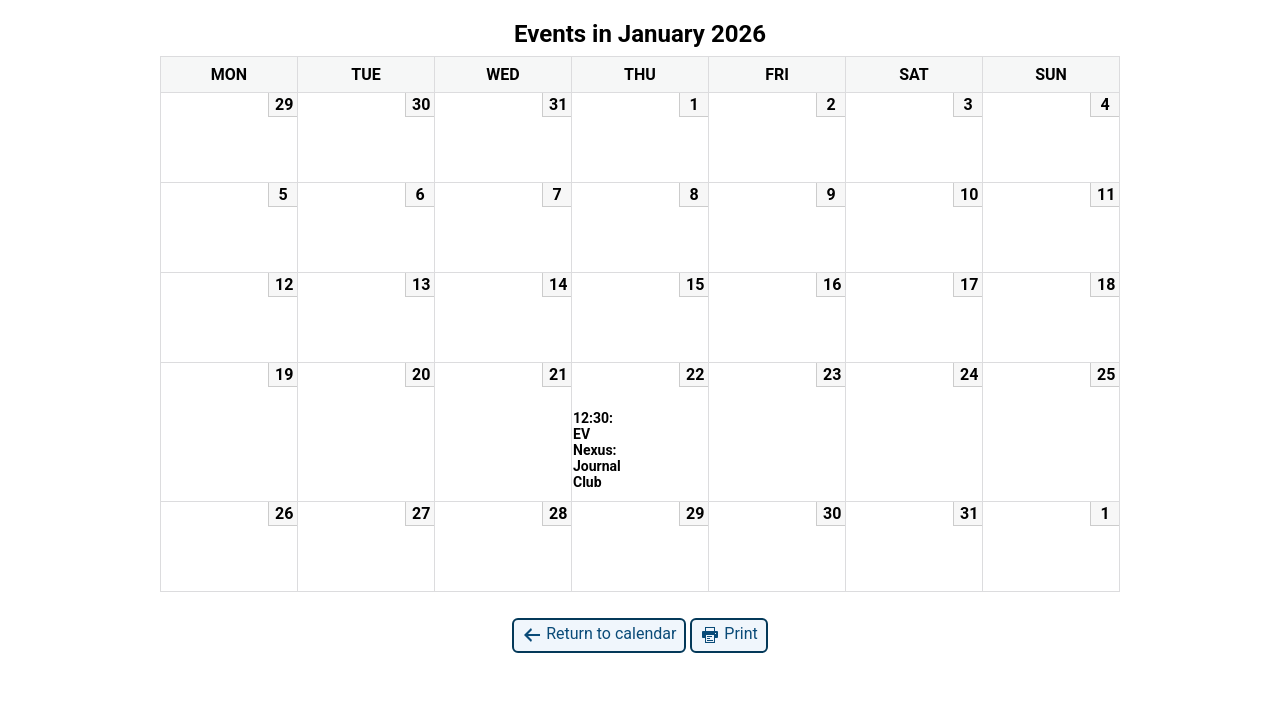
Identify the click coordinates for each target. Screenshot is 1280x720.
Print (728, 634)
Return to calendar (599, 634)
